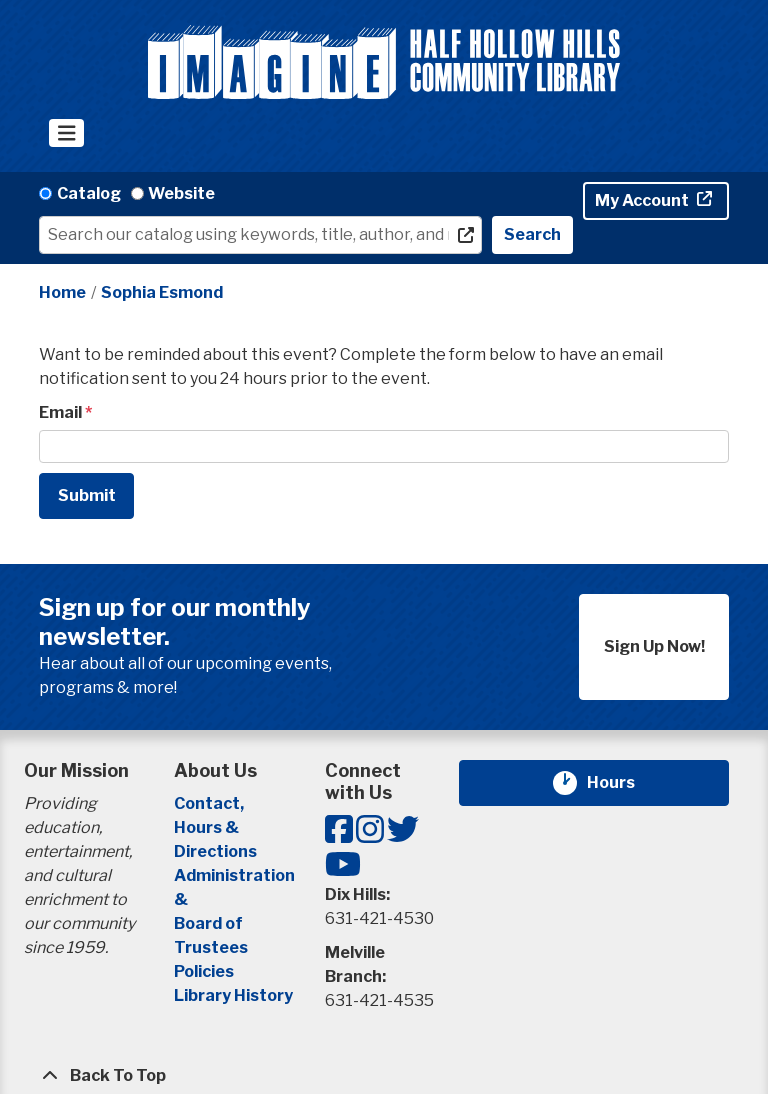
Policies (204, 971)
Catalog (89, 193)
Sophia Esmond (162, 292)
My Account (643, 200)
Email (60, 412)
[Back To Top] (384, 1076)
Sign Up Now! (654, 646)
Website (181, 193)
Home (62, 292)
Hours (623, 783)
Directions (215, 851)
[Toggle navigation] (66, 133)
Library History (233, 995)
